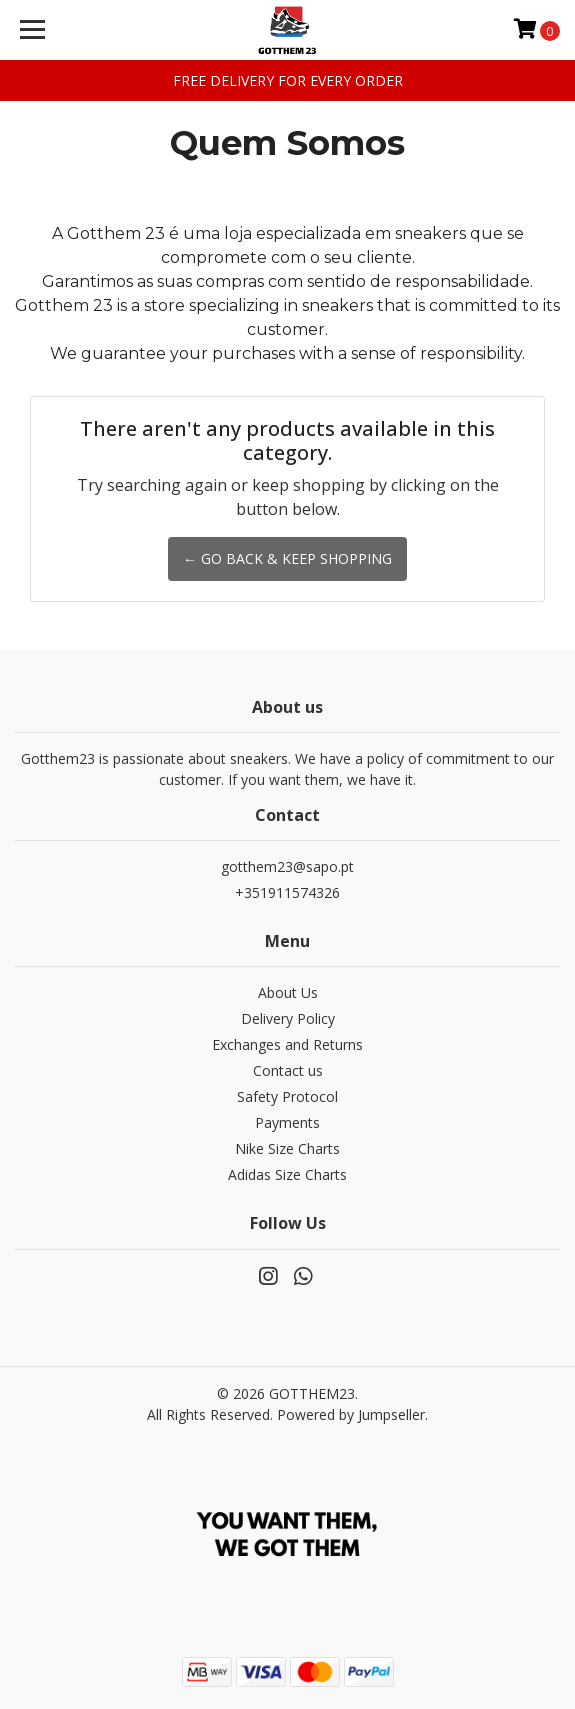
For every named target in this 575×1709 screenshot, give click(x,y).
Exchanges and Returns (287, 1044)
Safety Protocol (287, 1096)
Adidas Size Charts (287, 1174)
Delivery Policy (288, 1018)
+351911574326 (287, 892)
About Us (288, 992)
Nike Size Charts (287, 1148)
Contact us (288, 1070)
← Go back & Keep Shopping (287, 558)
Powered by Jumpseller (351, 1414)
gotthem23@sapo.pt (287, 866)
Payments (287, 1122)
